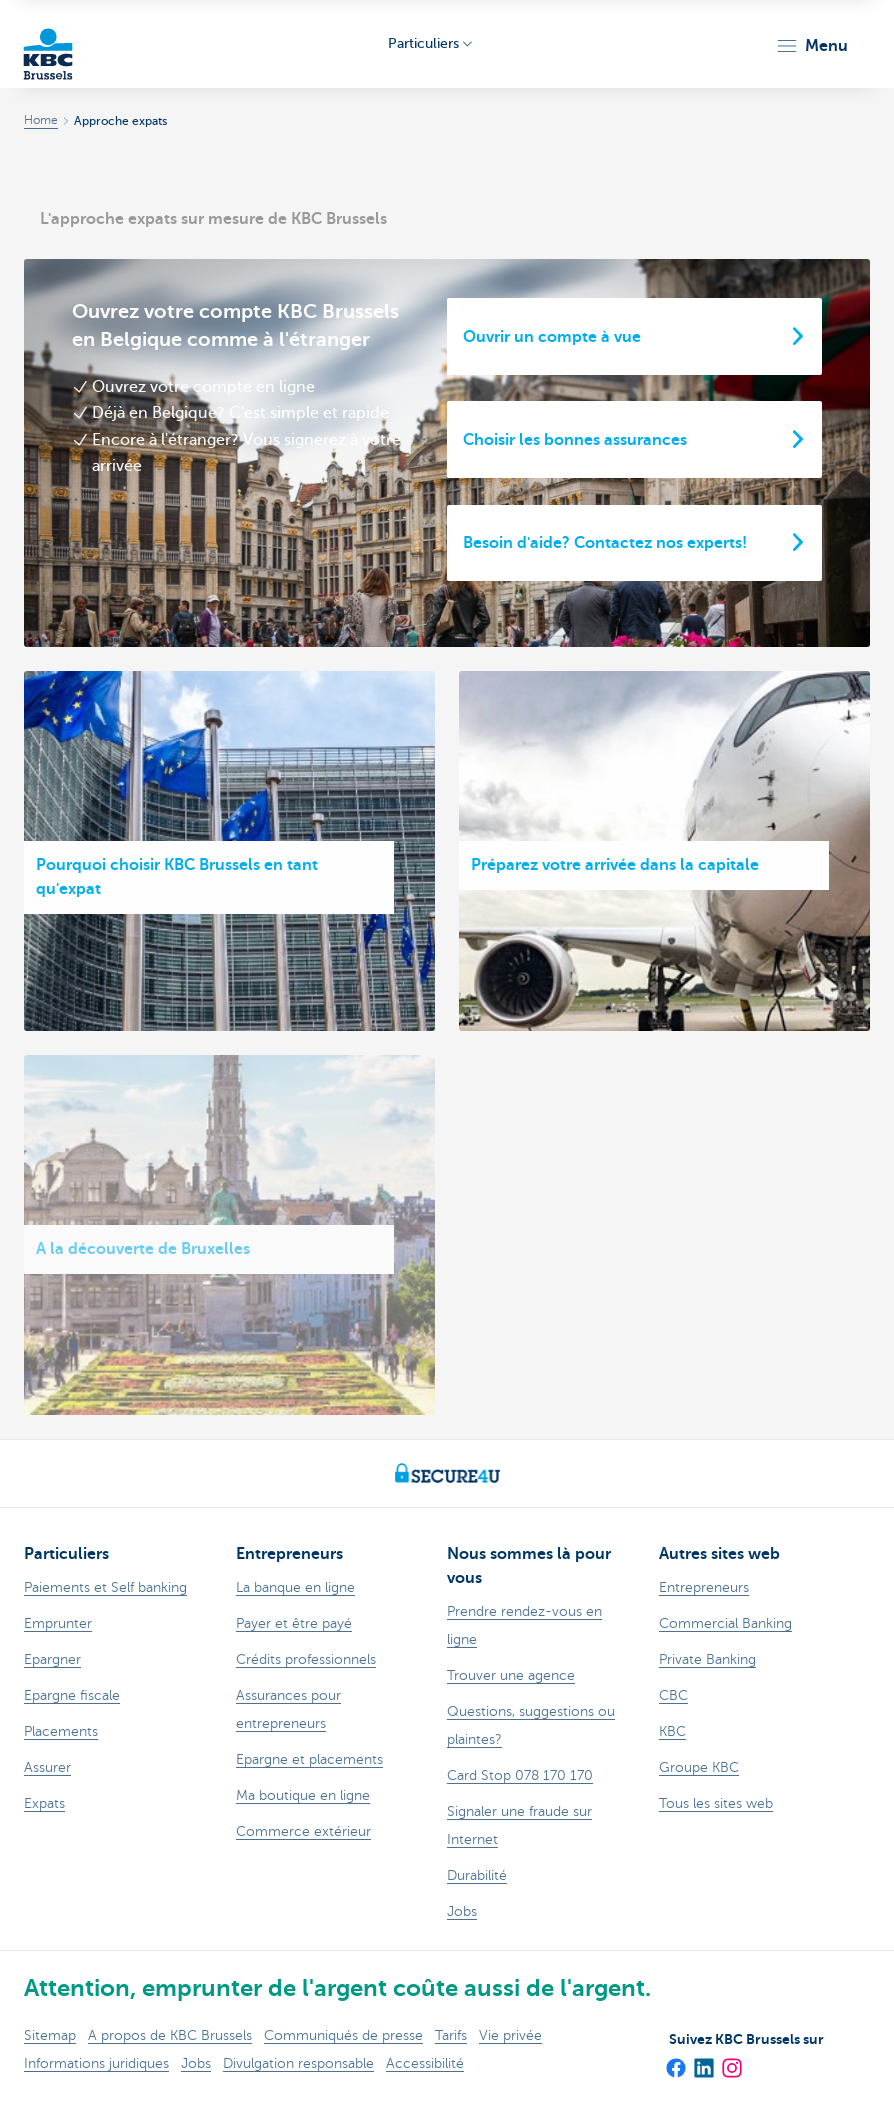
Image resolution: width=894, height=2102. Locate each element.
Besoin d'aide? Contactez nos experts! (605, 543)
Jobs (196, 2063)
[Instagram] (731, 2061)
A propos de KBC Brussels (170, 2035)
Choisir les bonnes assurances (575, 440)
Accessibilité (425, 2063)
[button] (811, 46)
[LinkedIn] (703, 2061)
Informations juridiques (96, 2063)
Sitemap (50, 2035)
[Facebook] (675, 2061)
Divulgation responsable (298, 2063)
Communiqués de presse (343, 2035)
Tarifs (451, 2035)
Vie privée (510, 2035)
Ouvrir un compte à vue (552, 337)
